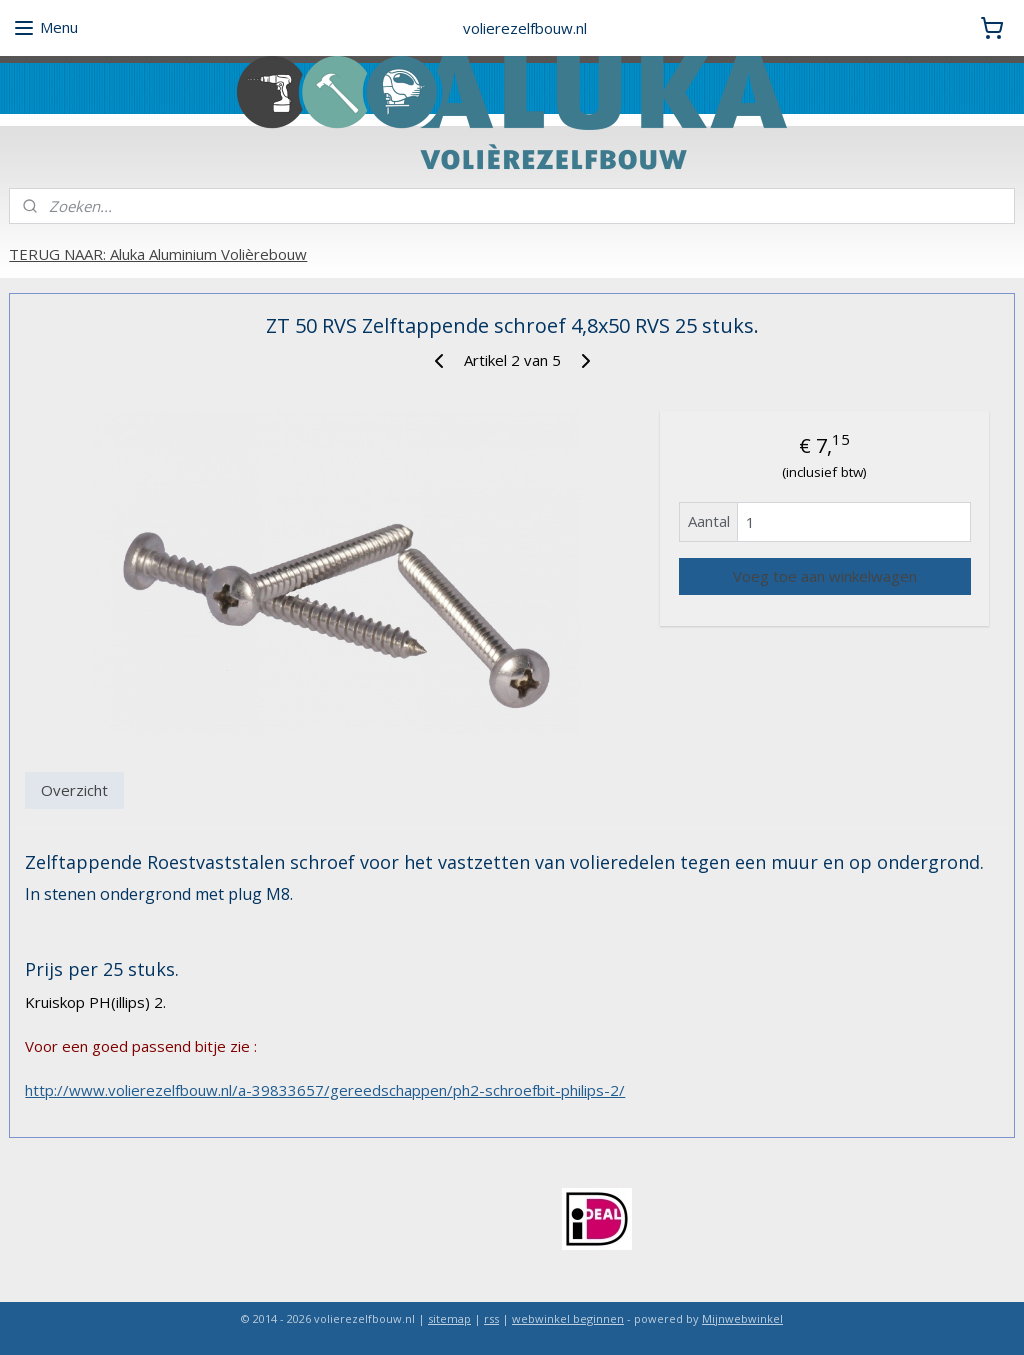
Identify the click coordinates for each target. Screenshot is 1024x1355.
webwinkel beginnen (568, 1318)
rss (491, 1318)
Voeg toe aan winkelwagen (825, 576)
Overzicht (74, 790)
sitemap (449, 1318)
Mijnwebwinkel (742, 1318)
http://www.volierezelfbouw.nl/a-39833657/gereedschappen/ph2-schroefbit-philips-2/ (325, 1090)
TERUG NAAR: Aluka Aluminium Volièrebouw (158, 254)
